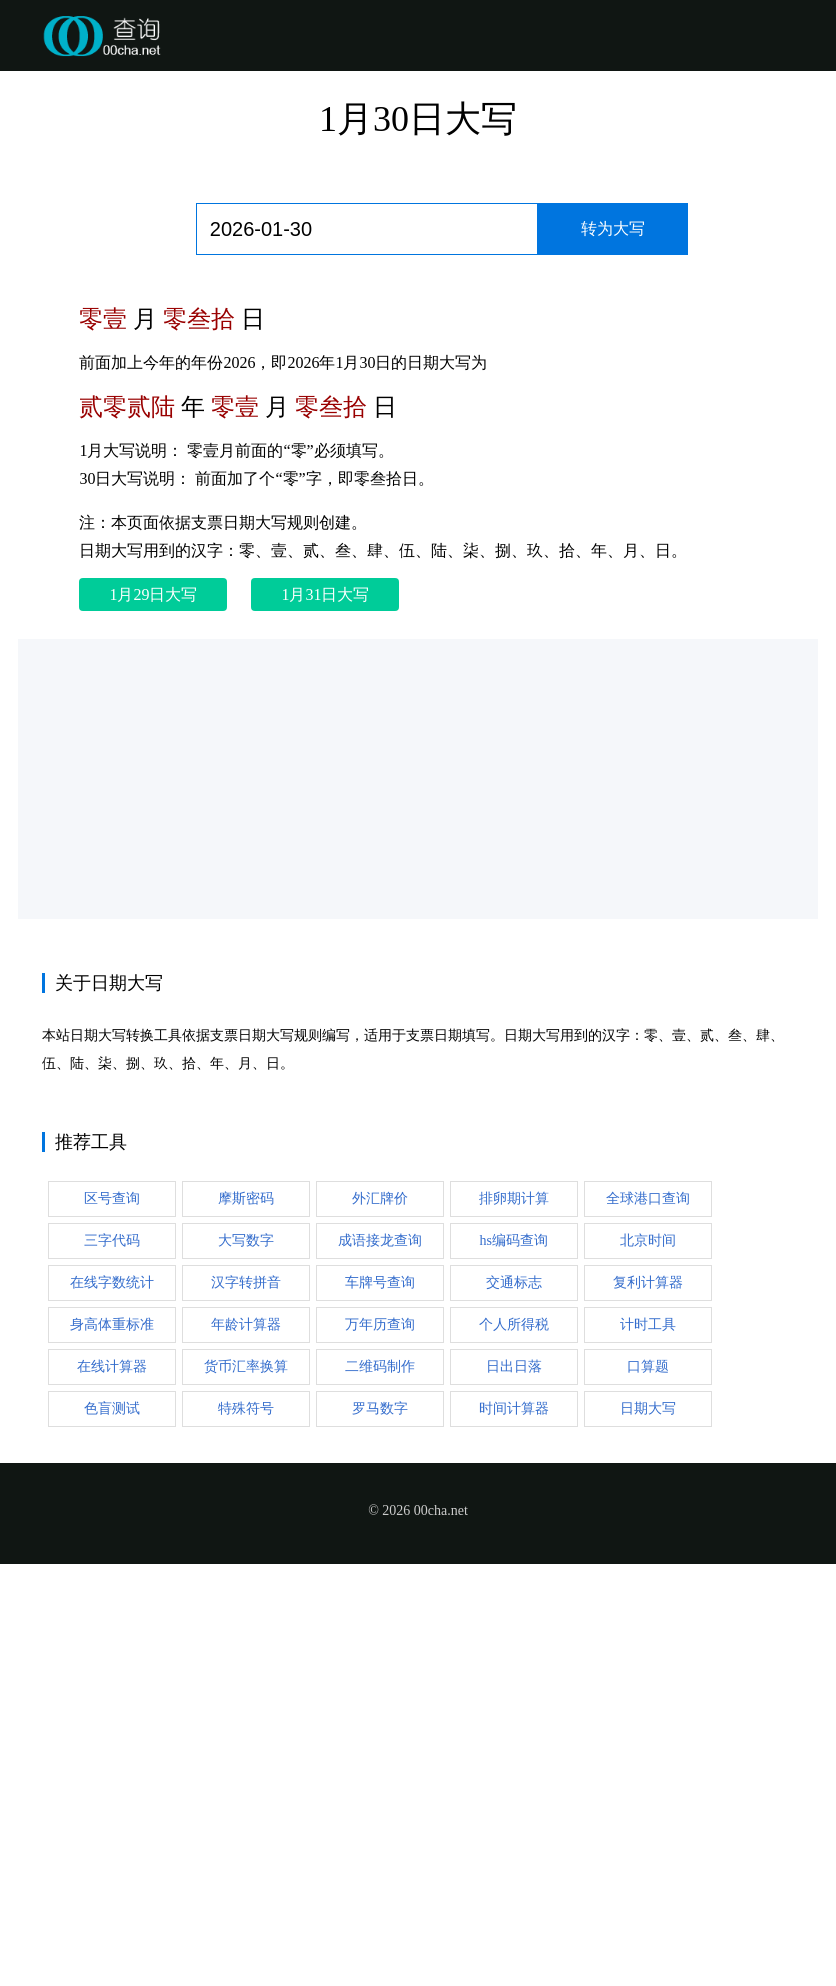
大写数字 (246, 1240)
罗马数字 (380, 1408)
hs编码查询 (514, 1240)
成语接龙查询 (380, 1240)
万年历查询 (380, 1324)
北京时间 (648, 1240)
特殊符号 (246, 1408)
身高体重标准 (112, 1324)
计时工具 (648, 1324)
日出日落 (514, 1366)
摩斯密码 (246, 1198)
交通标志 (514, 1282)
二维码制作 (380, 1366)
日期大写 (648, 1408)
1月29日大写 (153, 594)
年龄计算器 (246, 1324)
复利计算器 (648, 1282)
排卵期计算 (514, 1198)
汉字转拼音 (246, 1282)
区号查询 (112, 1198)
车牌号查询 (380, 1282)
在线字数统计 (112, 1282)
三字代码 (112, 1240)
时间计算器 (514, 1408)
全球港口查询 (648, 1198)
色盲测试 (112, 1408)
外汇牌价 (380, 1198)
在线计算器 (112, 1366)
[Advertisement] (418, 779)
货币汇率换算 (246, 1366)
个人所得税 (514, 1324)
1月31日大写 (325, 594)
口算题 (648, 1366)
